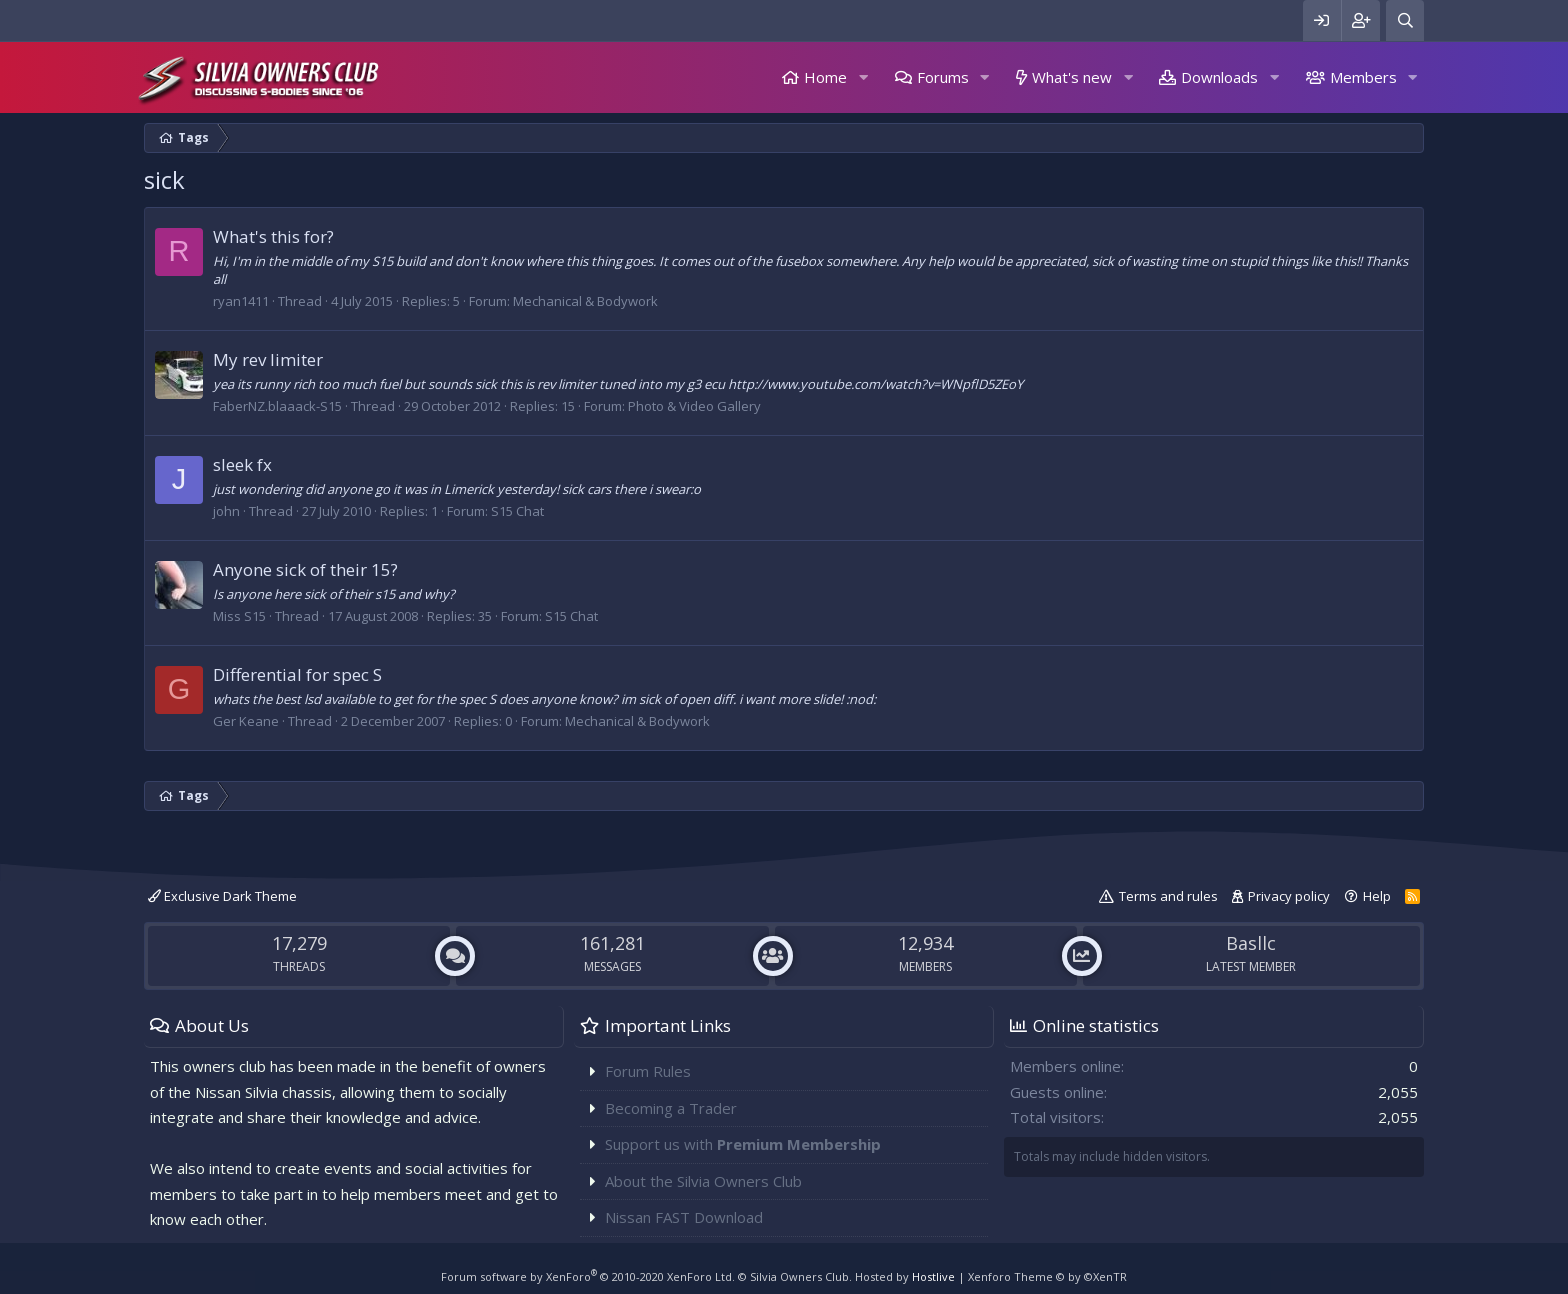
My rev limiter (268, 359)
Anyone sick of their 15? (305, 569)
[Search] (1405, 20)
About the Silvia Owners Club (703, 1181)
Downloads (1219, 77)
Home (825, 77)
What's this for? (273, 236)
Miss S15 (239, 616)
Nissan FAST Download (684, 1217)
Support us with (743, 1144)
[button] (863, 77)
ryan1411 (241, 301)
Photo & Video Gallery (694, 406)
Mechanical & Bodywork (585, 301)
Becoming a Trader (671, 1108)
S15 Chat (517, 511)
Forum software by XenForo (588, 1276)
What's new (1072, 77)
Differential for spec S (297, 674)
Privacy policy (1289, 896)
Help (1377, 896)
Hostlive (933, 1276)
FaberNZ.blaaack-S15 (277, 406)
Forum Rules (648, 1071)
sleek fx (242, 464)
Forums (943, 77)
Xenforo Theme (1047, 1276)
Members (1363, 77)
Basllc (1251, 943)
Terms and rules (1168, 896)
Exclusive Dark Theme (222, 896)
